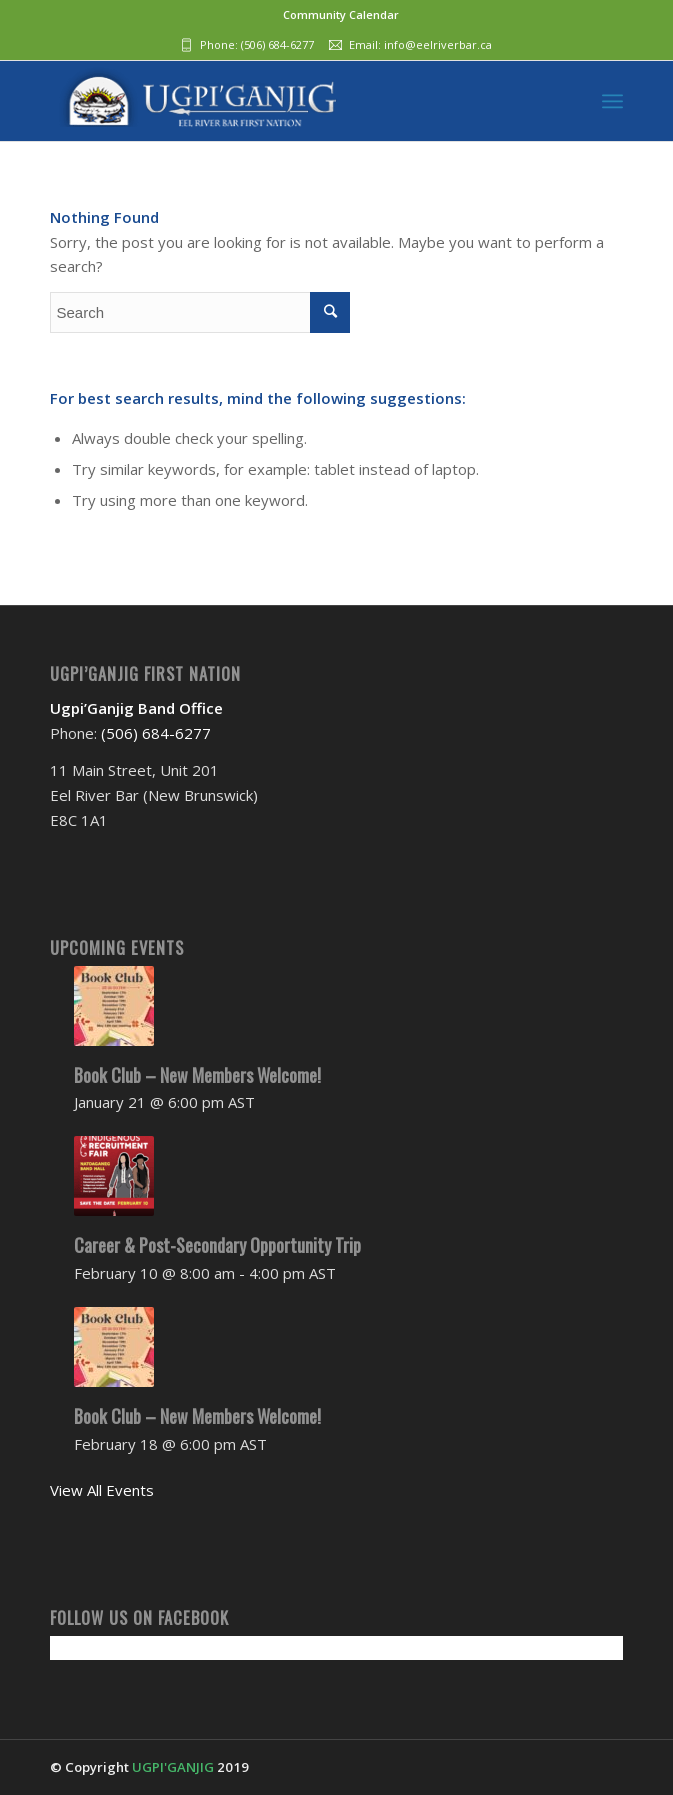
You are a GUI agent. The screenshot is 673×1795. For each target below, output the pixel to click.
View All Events (102, 1490)
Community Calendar (341, 14)
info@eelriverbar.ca (438, 44)
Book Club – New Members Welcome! (197, 1075)
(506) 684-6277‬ (277, 44)
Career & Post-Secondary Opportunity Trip (217, 1245)
